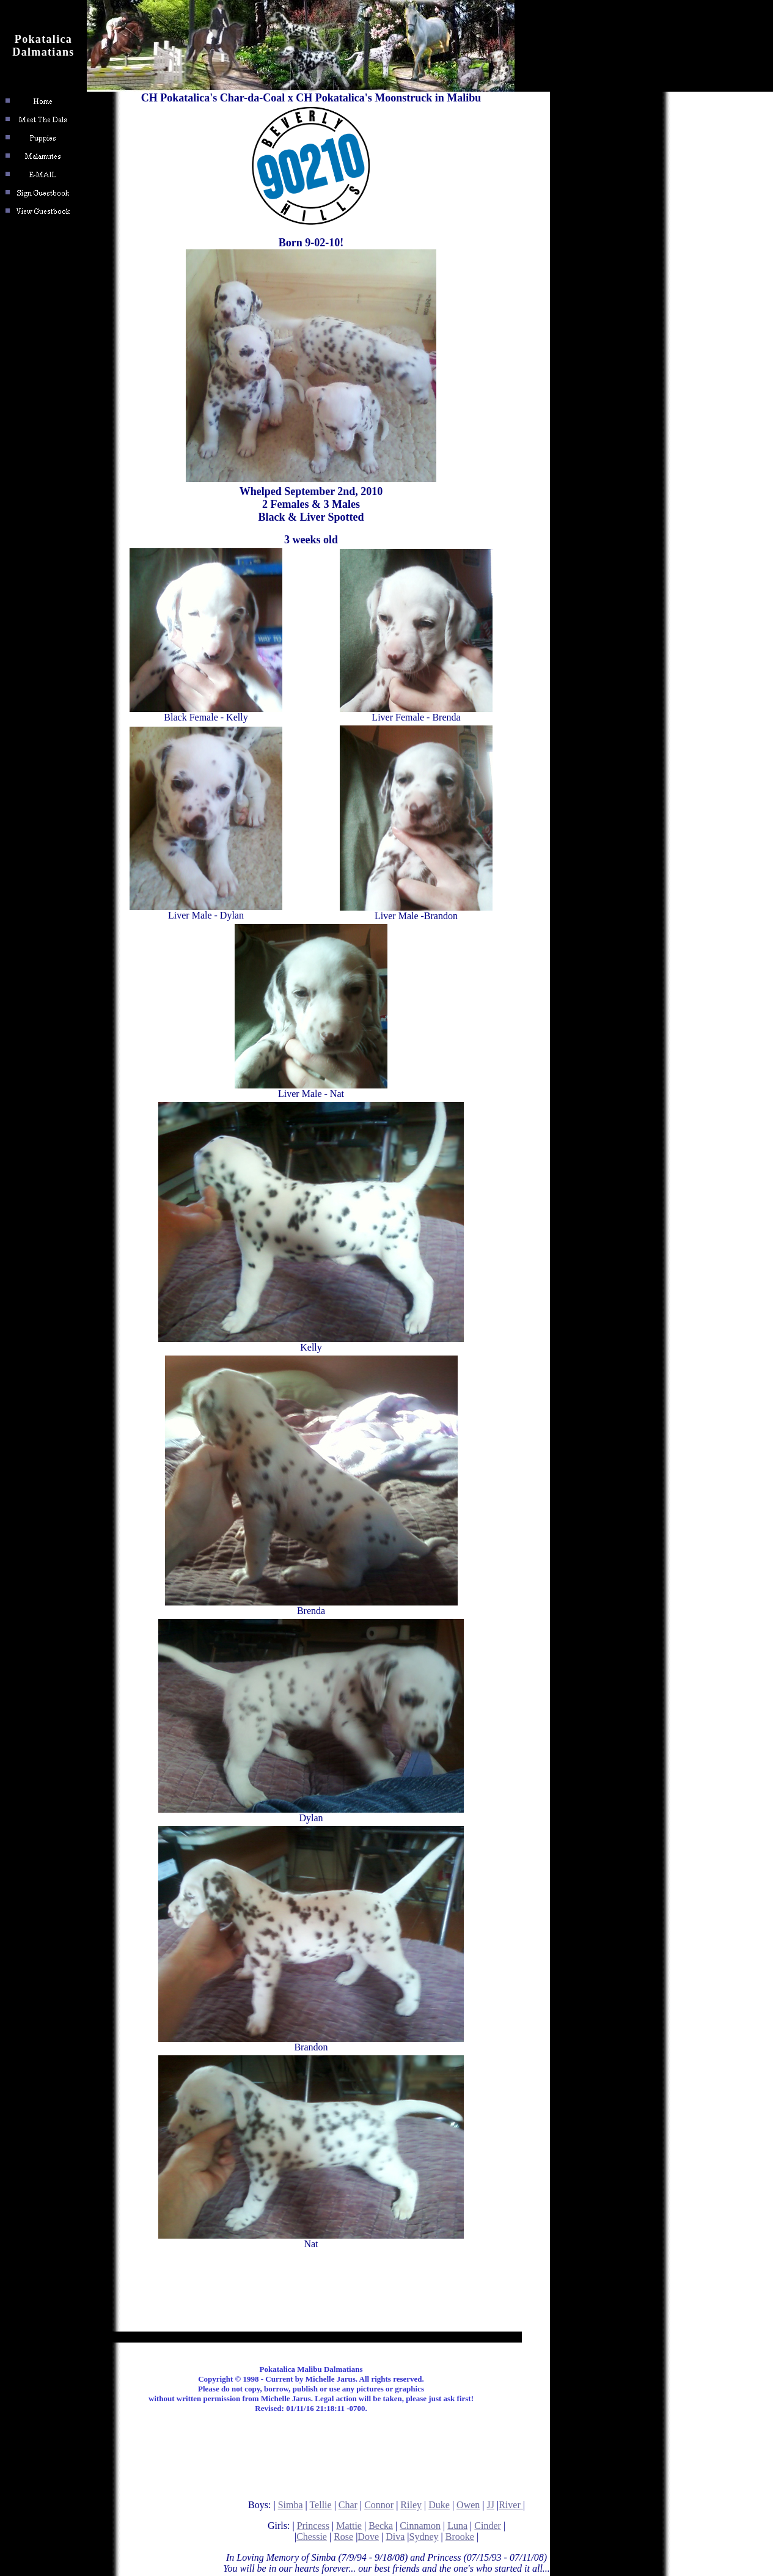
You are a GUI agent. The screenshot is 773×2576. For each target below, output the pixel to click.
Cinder (487, 2525)
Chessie (311, 2536)
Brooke (459, 2536)
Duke (439, 2505)
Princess (313, 2525)
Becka (380, 2525)
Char (348, 2505)
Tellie (320, 2505)
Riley (411, 2505)
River (511, 2505)
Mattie (349, 2525)
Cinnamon (420, 2525)
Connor (379, 2505)
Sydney (424, 2536)
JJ (490, 2505)
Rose (343, 2536)
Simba (290, 2505)
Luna (457, 2525)
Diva (395, 2536)
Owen (468, 2505)
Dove (368, 2536)
